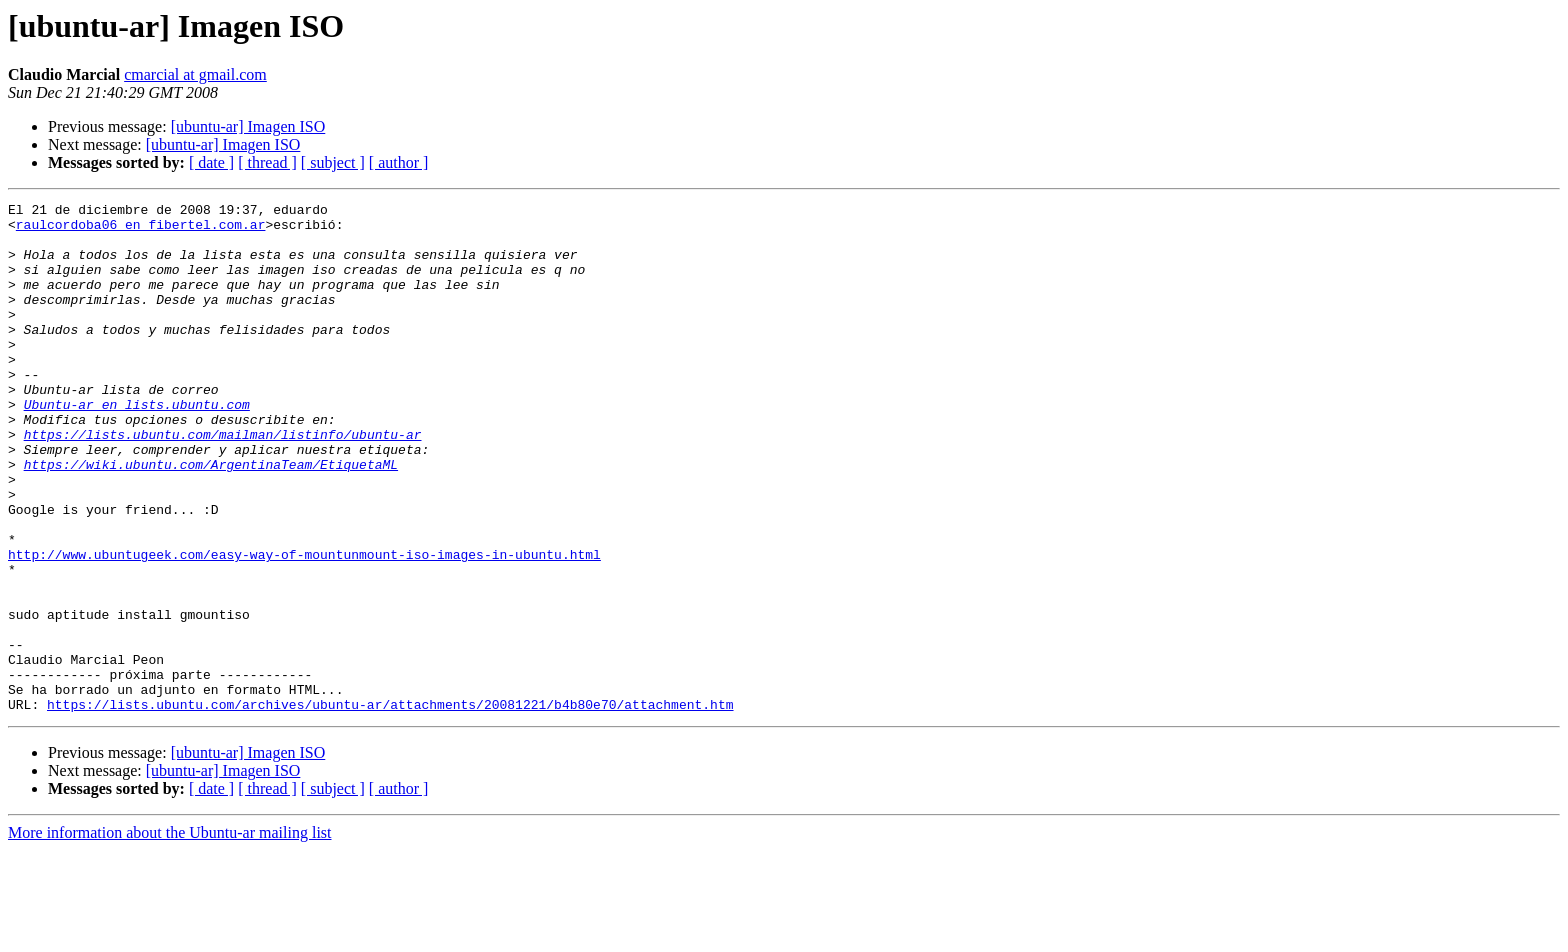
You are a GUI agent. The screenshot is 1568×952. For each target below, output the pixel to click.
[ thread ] (267, 162)
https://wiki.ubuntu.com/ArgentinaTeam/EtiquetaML (211, 518)
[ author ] (399, 162)
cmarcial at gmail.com (195, 74)
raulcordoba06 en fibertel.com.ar (141, 230)
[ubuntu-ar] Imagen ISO (248, 126)
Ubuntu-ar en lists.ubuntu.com (137, 446)
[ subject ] (333, 162)
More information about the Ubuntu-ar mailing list (170, 934)
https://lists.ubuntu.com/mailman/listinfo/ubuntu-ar (223, 482)
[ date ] (211, 162)
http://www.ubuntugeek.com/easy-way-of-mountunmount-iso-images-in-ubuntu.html (304, 626)
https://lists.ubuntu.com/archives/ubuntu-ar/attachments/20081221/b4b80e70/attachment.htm (390, 806)
